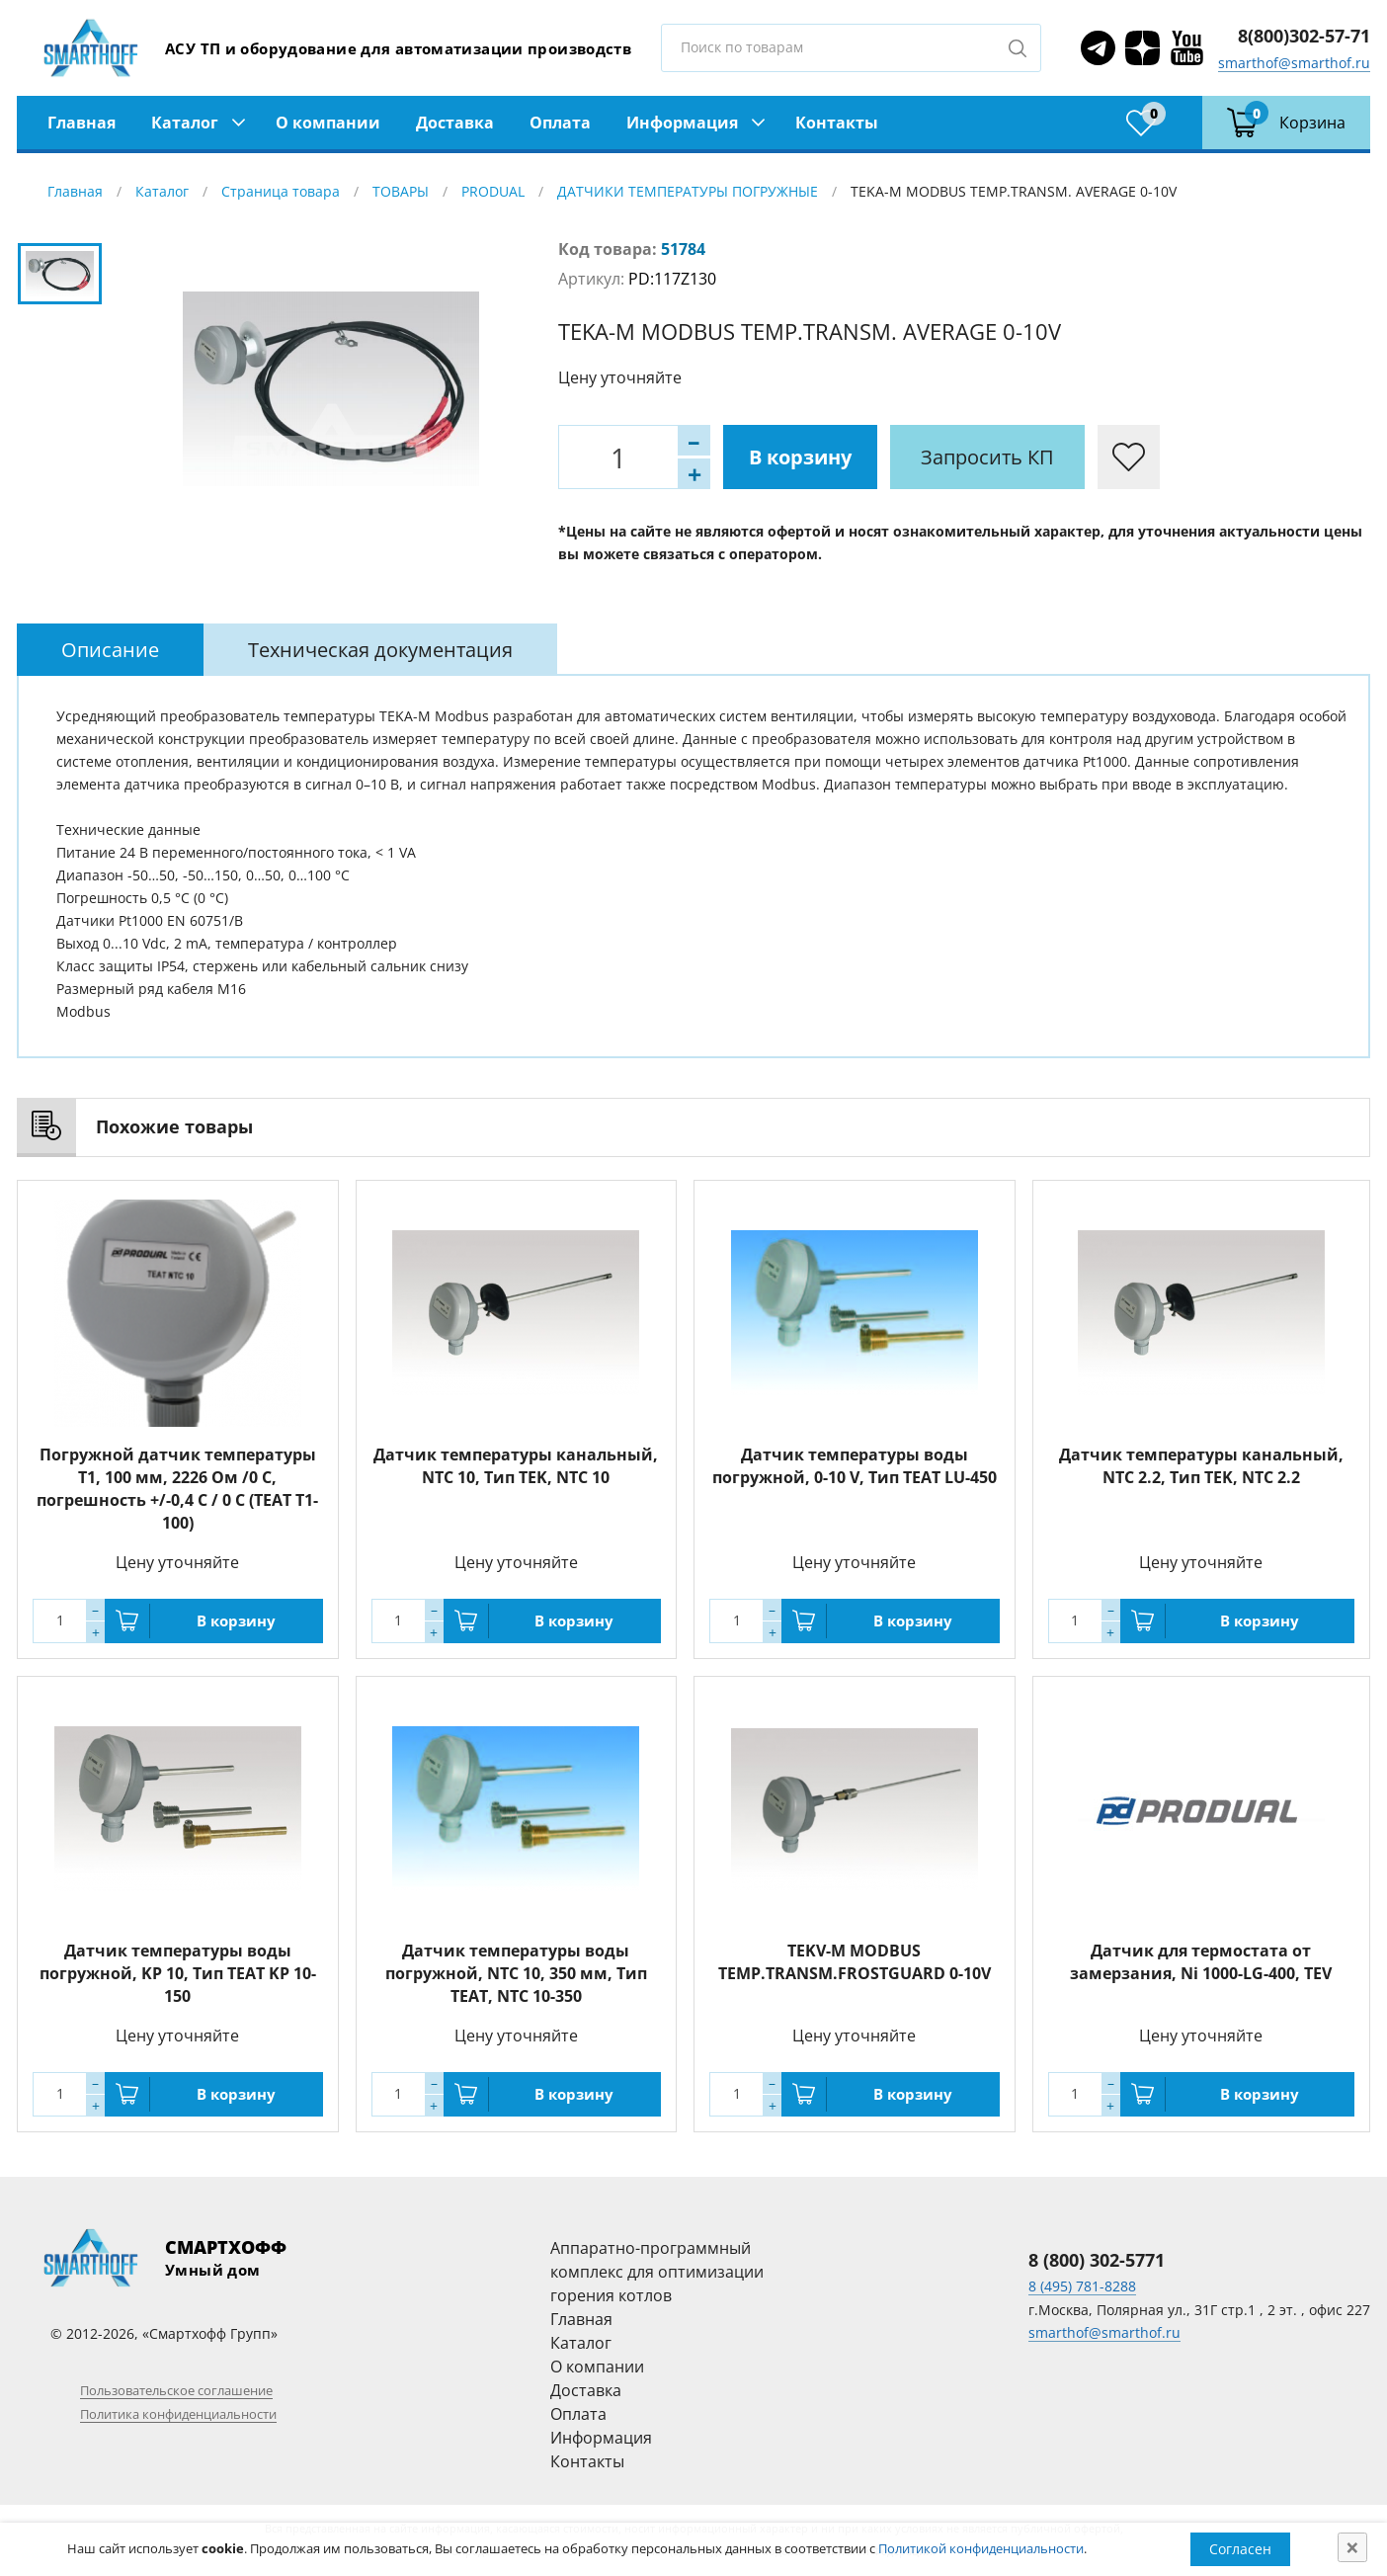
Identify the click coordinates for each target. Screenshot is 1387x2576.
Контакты (836, 122)
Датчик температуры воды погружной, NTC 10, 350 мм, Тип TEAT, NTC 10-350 (516, 1973)
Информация (682, 122)
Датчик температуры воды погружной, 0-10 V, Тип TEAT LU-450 (854, 1466)
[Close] (1352, 2547)
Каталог (184, 122)
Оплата (560, 122)
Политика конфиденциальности (178, 2414)
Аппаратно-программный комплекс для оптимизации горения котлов (657, 2271)
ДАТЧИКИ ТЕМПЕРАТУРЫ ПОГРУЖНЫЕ (687, 191)
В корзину (800, 457)
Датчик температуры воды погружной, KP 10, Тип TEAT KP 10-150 (178, 1973)
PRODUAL (493, 191)
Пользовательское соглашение (176, 2390)
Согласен (1240, 2548)
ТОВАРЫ (400, 191)
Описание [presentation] (110, 649)
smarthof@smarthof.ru (1294, 62)
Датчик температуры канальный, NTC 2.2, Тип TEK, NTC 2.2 (1201, 1466)
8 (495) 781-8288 (1082, 2286)
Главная (81, 122)
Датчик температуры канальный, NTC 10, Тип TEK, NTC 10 (515, 1466)
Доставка (455, 122)
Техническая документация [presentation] (380, 649)
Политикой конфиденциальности (981, 2548)
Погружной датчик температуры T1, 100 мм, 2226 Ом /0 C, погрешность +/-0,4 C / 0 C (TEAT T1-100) (177, 1489)
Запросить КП (987, 457)
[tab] (110, 649)
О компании (328, 122)
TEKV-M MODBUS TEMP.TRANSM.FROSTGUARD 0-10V (854, 1962)
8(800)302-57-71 (1304, 35)
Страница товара (280, 191)
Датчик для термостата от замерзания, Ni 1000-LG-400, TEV (1201, 1962)
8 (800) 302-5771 (1096, 2260)
